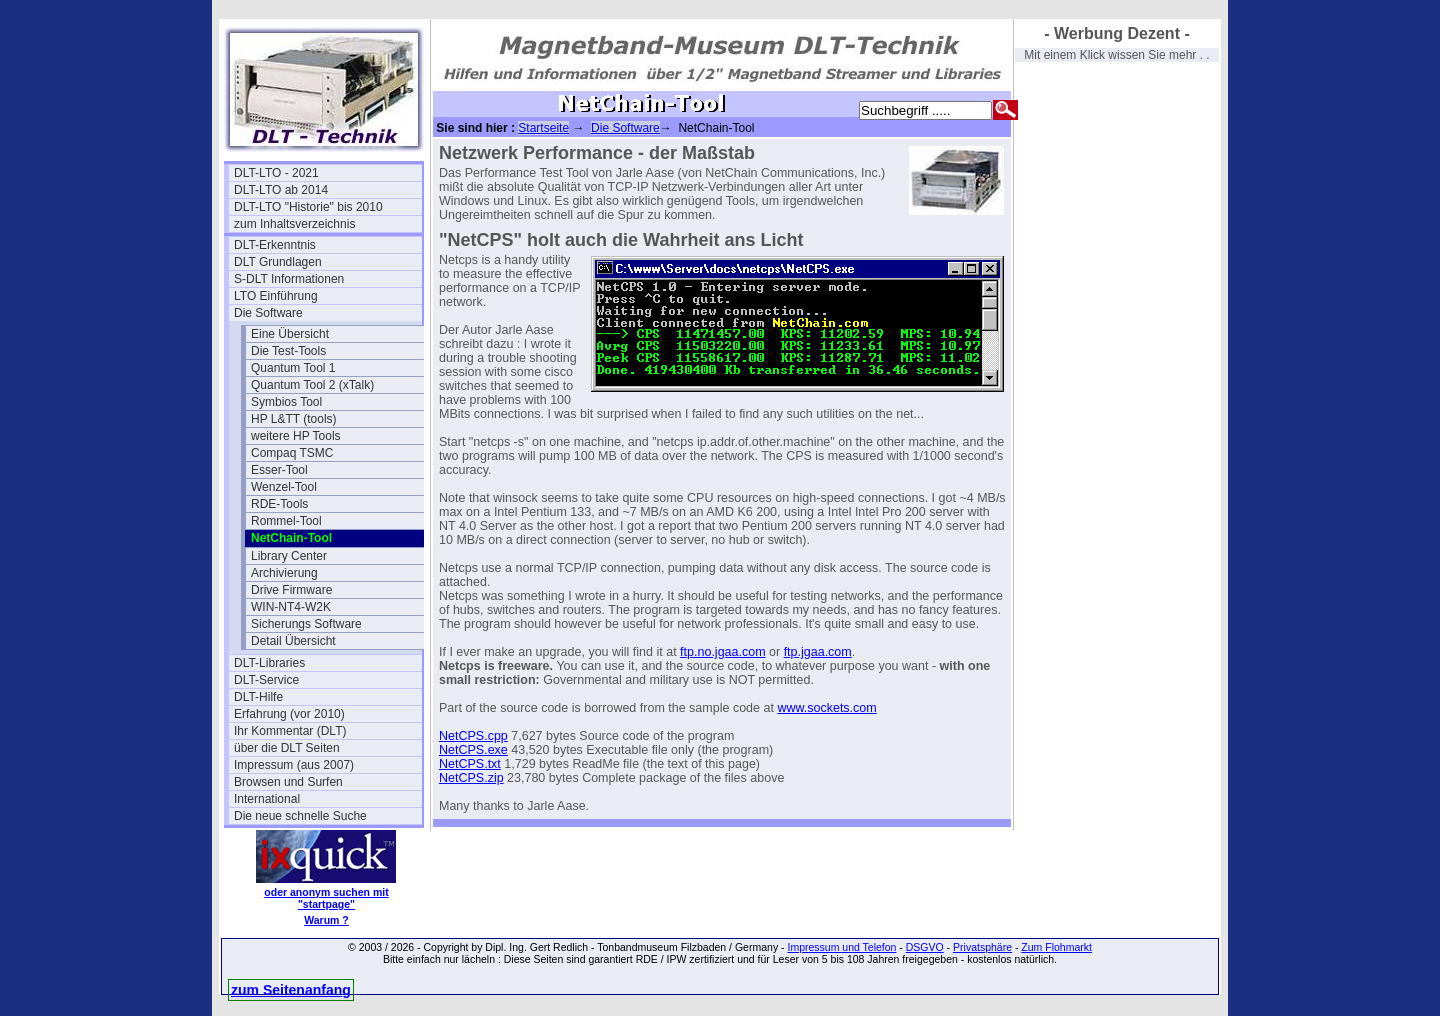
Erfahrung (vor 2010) (289, 714)
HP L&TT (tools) (294, 419)
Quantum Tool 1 (293, 368)
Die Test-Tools (288, 351)
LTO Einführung (276, 296)
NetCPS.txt (470, 764)
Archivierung (284, 573)
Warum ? (326, 920)
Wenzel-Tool (284, 487)
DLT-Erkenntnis (275, 245)
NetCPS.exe (473, 750)
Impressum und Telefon (841, 947)
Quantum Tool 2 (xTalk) (312, 385)
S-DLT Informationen (289, 279)
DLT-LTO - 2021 (276, 173)
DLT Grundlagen (278, 262)
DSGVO (925, 947)
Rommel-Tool (286, 521)
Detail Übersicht (293, 641)
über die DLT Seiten (287, 748)
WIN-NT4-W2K (291, 607)
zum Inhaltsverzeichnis (294, 224)
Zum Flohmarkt (1056, 947)
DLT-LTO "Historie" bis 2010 (308, 207)
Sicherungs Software (306, 624)
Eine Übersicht (290, 334)
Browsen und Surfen (288, 782)
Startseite (543, 128)
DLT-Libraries (269, 663)
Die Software (268, 313)
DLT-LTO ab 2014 (281, 190)
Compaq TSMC (292, 453)
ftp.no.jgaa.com (722, 652)
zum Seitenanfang (291, 990)
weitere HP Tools (296, 436)
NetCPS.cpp (473, 736)
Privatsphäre (982, 947)
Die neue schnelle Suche (300, 816)
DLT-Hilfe (258, 697)
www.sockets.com (826, 708)
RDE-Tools (279, 504)
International (267, 799)
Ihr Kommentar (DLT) (290, 731)
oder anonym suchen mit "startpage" (326, 898)
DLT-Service (266, 680)
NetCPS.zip (471, 778)
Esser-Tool (279, 470)
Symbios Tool (286, 402)
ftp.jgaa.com (818, 652)
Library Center (289, 556)
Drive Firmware (291, 590)
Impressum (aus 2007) (294, 765)
